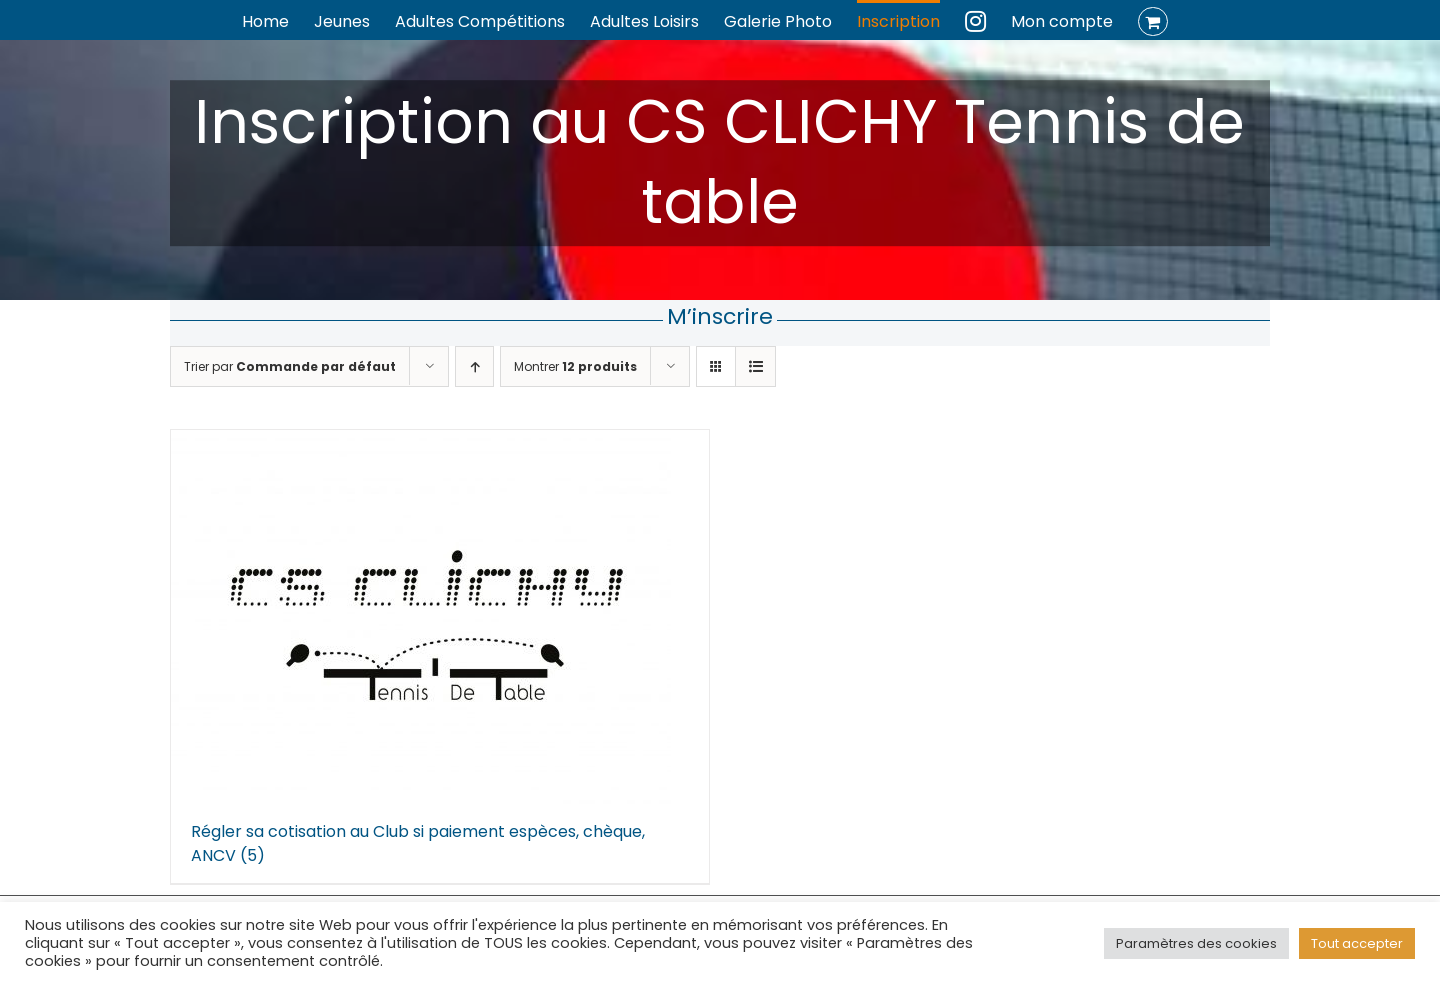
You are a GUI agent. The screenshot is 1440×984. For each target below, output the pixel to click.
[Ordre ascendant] (474, 366)
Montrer (575, 366)
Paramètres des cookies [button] (1196, 943)
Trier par (290, 366)
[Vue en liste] (755, 366)
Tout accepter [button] (1357, 943)
